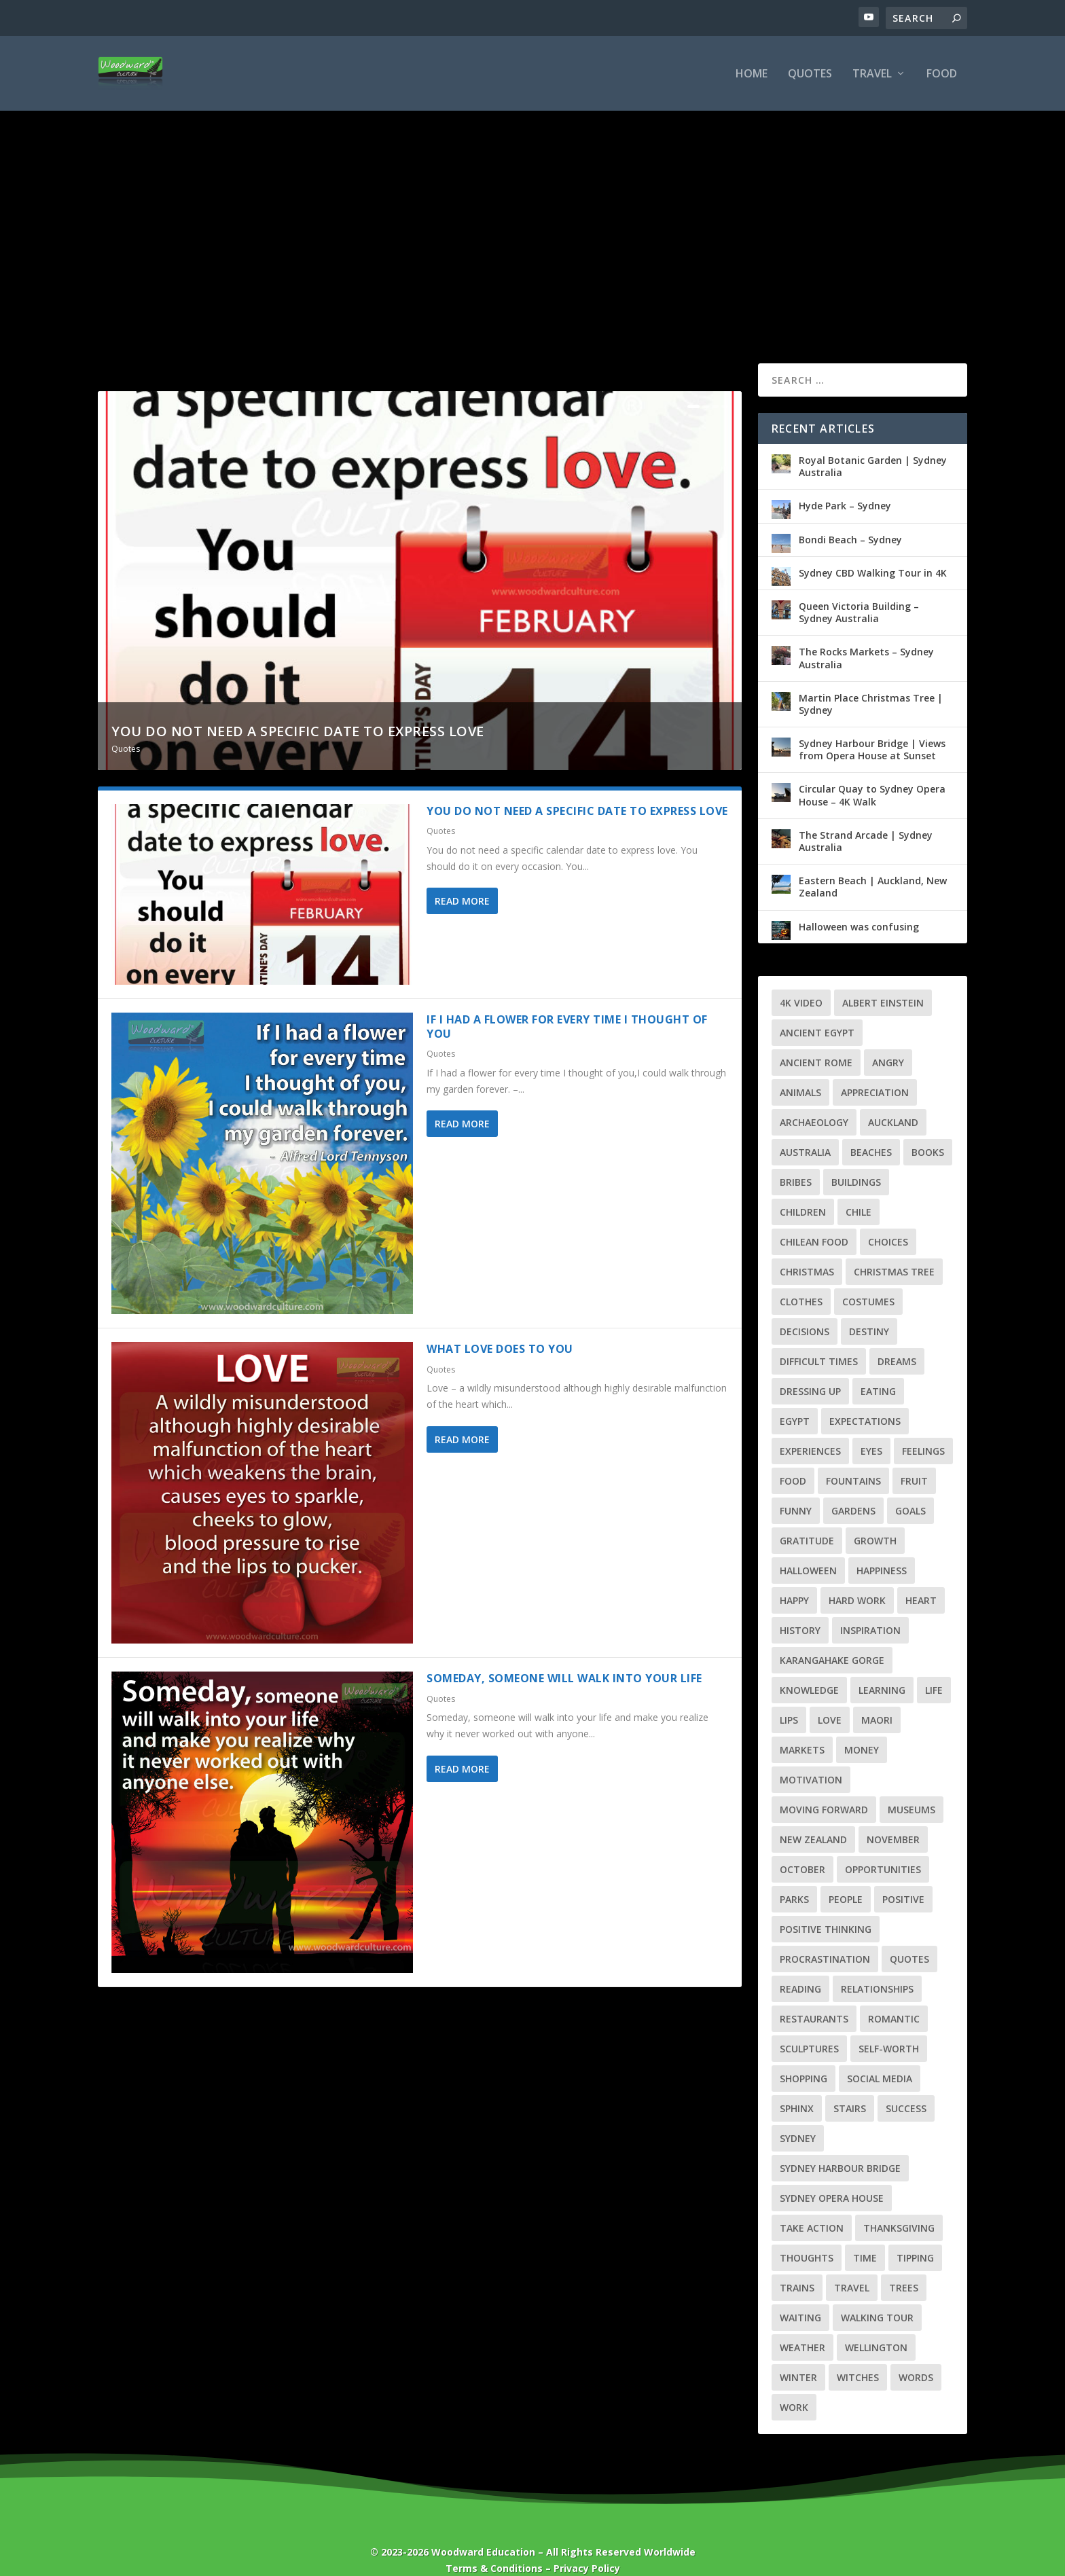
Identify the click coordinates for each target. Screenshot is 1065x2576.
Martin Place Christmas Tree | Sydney (871, 682)
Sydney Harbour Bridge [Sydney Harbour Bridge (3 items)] (840, 2146)
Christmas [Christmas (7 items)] (807, 1250)
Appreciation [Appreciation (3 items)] (875, 1070)
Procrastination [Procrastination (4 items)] (825, 1937)
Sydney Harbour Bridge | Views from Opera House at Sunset (872, 727)
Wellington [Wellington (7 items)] (876, 2325)
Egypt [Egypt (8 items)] (795, 1399)
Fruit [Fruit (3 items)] (914, 1459)
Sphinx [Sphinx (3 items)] (797, 2086)
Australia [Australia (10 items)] (805, 1130)
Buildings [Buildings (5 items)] (856, 1160)
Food (941, 74)
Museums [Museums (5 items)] (911, 1787)
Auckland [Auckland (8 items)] (893, 1100)
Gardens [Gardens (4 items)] (853, 1489)
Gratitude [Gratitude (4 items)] (807, 1518)
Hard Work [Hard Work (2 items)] (857, 1578)
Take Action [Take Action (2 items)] (812, 2206)
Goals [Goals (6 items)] (910, 1489)
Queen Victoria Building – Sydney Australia (859, 590)
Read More (462, 879)
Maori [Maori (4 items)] (876, 1698)
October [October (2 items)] (802, 1847)
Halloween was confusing (859, 905)
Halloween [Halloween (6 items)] (808, 1548)
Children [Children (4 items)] (803, 1190)
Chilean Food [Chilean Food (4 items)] (814, 1220)
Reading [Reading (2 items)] (800, 1967)
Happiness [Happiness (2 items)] (881, 1548)
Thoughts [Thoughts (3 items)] (806, 2236)
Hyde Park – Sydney (845, 483)
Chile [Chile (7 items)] (858, 1190)
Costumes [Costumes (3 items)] (868, 1279)
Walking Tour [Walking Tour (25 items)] (877, 2295)
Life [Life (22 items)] (934, 1668)
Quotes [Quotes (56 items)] (909, 1937)
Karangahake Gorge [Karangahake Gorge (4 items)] (832, 1638)
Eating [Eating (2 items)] (878, 1369)
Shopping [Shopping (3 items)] (803, 2056)
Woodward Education (483, 2530)
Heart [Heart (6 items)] (921, 1578)
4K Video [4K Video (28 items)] (801, 981)
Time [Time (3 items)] (865, 2236)
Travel (872, 74)
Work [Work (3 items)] (794, 2385)
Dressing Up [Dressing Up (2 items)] (810, 1369)
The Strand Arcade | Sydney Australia (866, 819)
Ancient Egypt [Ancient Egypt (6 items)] (817, 1010)
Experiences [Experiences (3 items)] (810, 1429)
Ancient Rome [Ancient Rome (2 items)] (816, 1040)
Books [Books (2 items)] (927, 1130)
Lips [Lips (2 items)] (789, 1698)
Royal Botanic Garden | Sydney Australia (873, 444)
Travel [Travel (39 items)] (851, 2266)
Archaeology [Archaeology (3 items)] (814, 1100)
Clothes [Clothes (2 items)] (801, 1279)
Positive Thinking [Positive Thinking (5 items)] (825, 1907)
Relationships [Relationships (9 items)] (877, 1967)
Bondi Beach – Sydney (850, 517)
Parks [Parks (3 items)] (794, 1877)
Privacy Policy (587, 2546)
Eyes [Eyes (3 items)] (871, 1429)
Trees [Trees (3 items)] (903, 2266)
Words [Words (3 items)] (916, 2355)
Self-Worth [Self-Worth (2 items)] (889, 2026)
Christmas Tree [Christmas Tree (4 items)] (894, 1250)
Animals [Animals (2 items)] (800, 1070)
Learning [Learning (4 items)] (882, 1668)
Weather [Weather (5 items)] (802, 2325)
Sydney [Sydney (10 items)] (798, 2116)
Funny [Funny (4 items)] (796, 1489)
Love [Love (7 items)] (830, 1698)
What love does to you (500, 1327)
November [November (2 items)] (893, 1817)
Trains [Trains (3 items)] (797, 2266)
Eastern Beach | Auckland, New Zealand (873, 864)
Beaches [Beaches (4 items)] (871, 1130)
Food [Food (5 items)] (793, 1459)
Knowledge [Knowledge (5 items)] (809, 1668)
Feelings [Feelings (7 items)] (923, 1429)
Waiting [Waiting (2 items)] (800, 2295)
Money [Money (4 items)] (861, 1728)
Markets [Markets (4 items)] (802, 1728)
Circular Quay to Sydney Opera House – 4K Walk (872, 773)
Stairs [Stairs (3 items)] (849, 2086)
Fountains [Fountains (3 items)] (853, 1459)
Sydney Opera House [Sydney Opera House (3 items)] (832, 2176)
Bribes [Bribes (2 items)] (796, 1160)
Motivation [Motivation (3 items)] (811, 1758)
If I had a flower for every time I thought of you (567, 1004)
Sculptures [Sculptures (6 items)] (809, 2026)
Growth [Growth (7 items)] (875, 1518)
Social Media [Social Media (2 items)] (879, 2056)
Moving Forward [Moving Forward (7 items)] (824, 1787)
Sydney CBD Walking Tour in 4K (873, 551)
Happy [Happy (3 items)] (794, 1578)
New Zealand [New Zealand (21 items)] (813, 1817)
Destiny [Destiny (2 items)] (869, 1309)
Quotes (810, 74)
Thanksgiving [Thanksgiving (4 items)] (899, 2206)
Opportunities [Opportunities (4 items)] (883, 1847)
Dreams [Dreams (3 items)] (897, 1339)
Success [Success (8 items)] (906, 2086)
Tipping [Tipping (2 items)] (915, 2236)
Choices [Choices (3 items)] (888, 1220)
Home (752, 74)
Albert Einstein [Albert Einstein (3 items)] (883, 981)
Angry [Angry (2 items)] (888, 1040)
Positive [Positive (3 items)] (903, 1877)
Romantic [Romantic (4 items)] (894, 1997)
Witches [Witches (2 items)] (858, 2355)
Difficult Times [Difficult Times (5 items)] (819, 1339)
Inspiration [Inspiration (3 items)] (870, 1608)
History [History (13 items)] (800, 1608)
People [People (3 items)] (846, 1877)
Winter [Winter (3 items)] (798, 2355)
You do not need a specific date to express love (297, 709)
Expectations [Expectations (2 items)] (865, 1399)
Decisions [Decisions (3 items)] (804, 1309)
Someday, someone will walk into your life (564, 1656)
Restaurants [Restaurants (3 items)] (814, 1997)
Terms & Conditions (494, 2546)
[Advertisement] (532, 212)
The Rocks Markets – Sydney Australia (866, 636)
